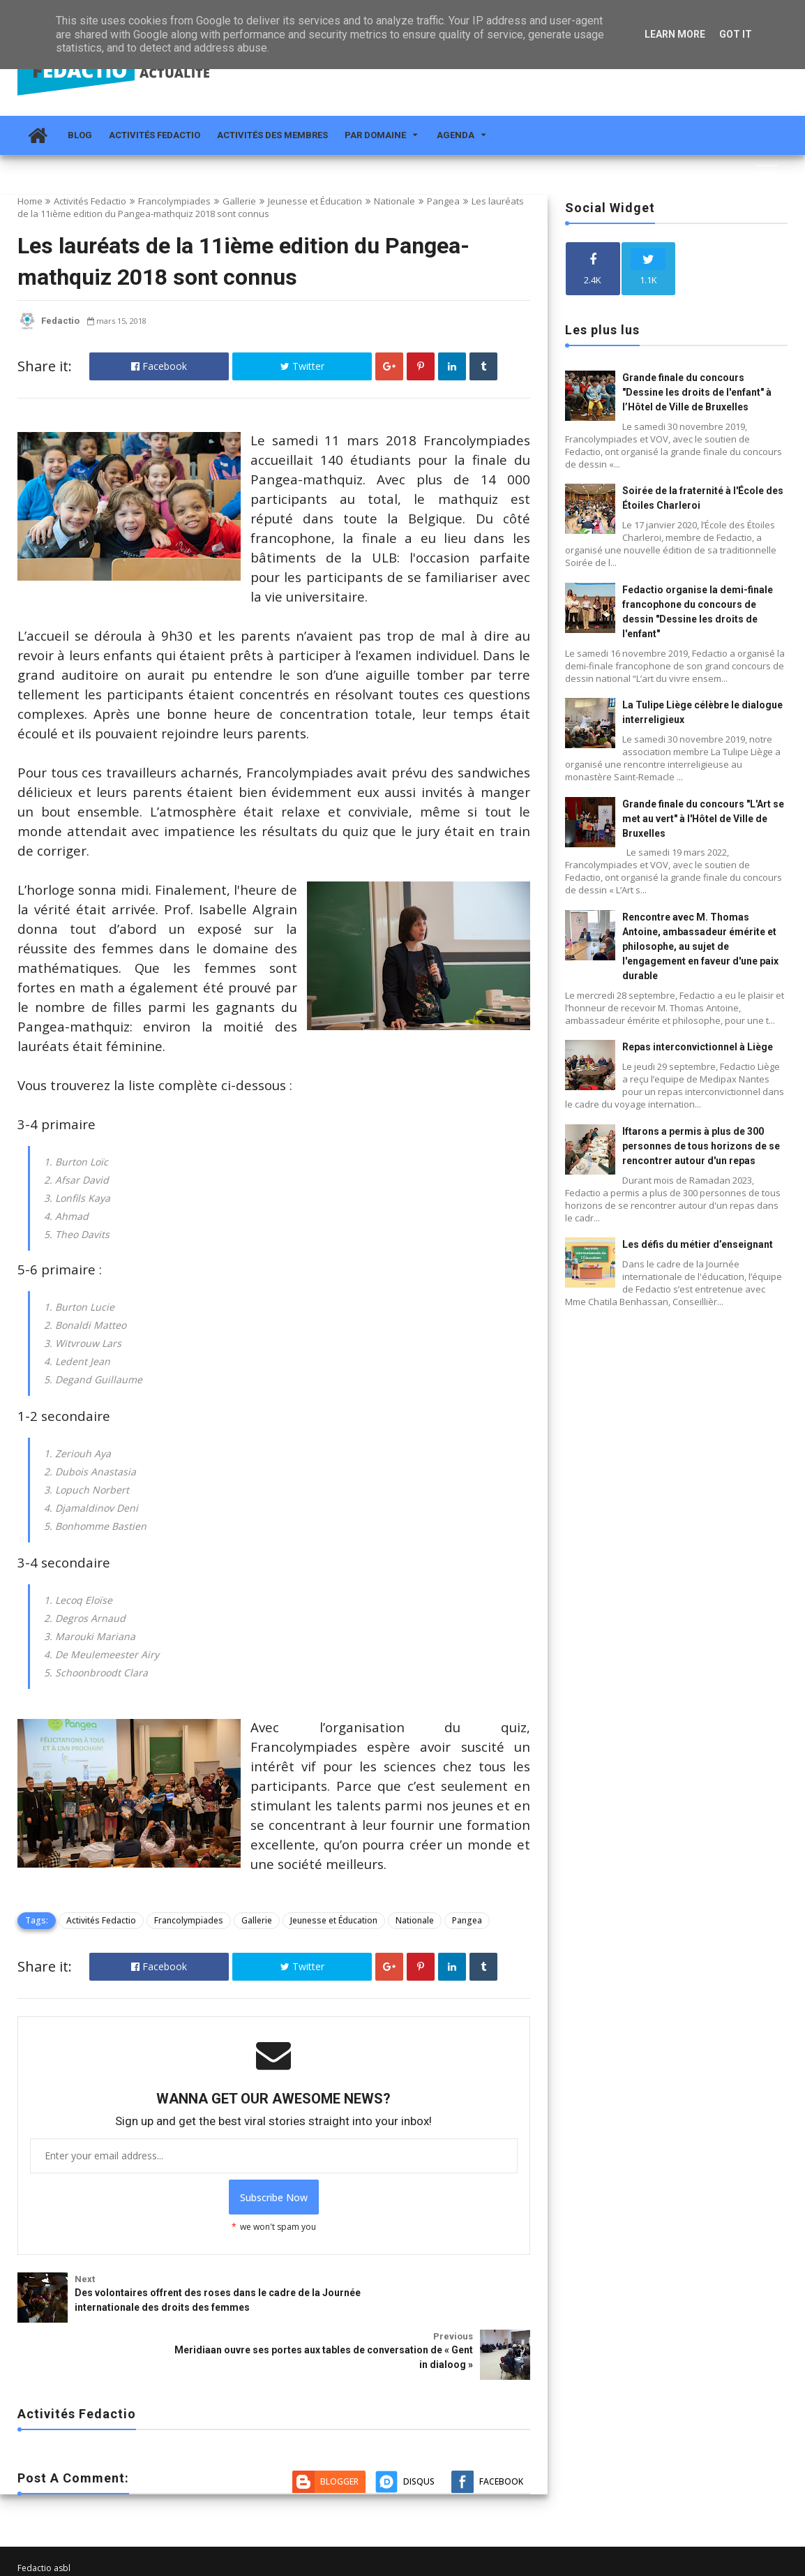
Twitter (302, 366)
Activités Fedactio (154, 135)
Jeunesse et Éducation (315, 201)
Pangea (443, 201)
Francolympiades (174, 201)
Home (30, 201)
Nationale (394, 201)
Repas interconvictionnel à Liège (697, 1046)
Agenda (455, 135)
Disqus (419, 2390)
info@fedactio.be (51, 2518)
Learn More (675, 34)
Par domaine (375, 135)
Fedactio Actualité (52, 2564)
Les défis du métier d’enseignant (697, 1244)
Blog (80, 135)
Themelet (769, 2564)
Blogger (339, 2390)
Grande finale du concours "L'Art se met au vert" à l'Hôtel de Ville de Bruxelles (703, 818)
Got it (735, 34)
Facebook (159, 366)
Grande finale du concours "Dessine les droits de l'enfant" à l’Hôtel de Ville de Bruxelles (697, 392)
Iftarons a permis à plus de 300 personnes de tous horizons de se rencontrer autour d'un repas (701, 1146)
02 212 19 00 (42, 2532)
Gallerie (239, 201)
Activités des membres (272, 135)
